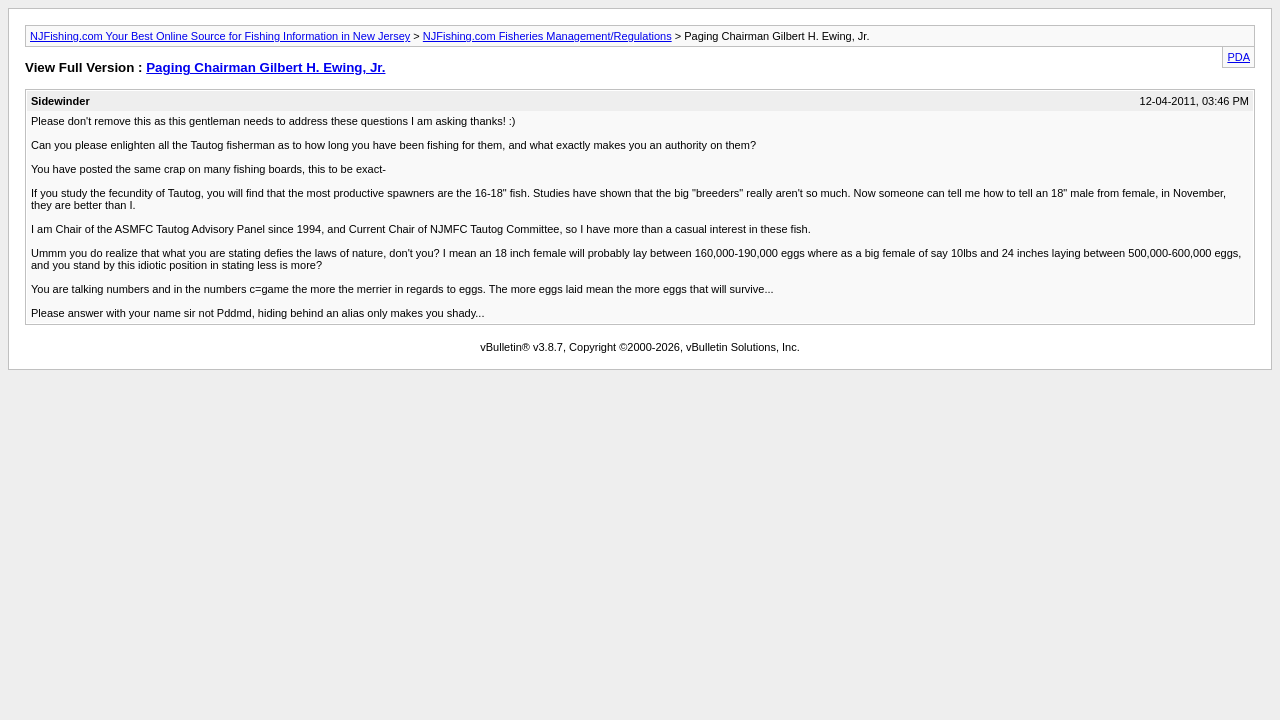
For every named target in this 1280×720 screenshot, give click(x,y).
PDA (1238, 57)
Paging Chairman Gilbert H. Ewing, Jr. (265, 67)
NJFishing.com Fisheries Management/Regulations (547, 36)
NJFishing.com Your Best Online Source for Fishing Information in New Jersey (220, 36)
